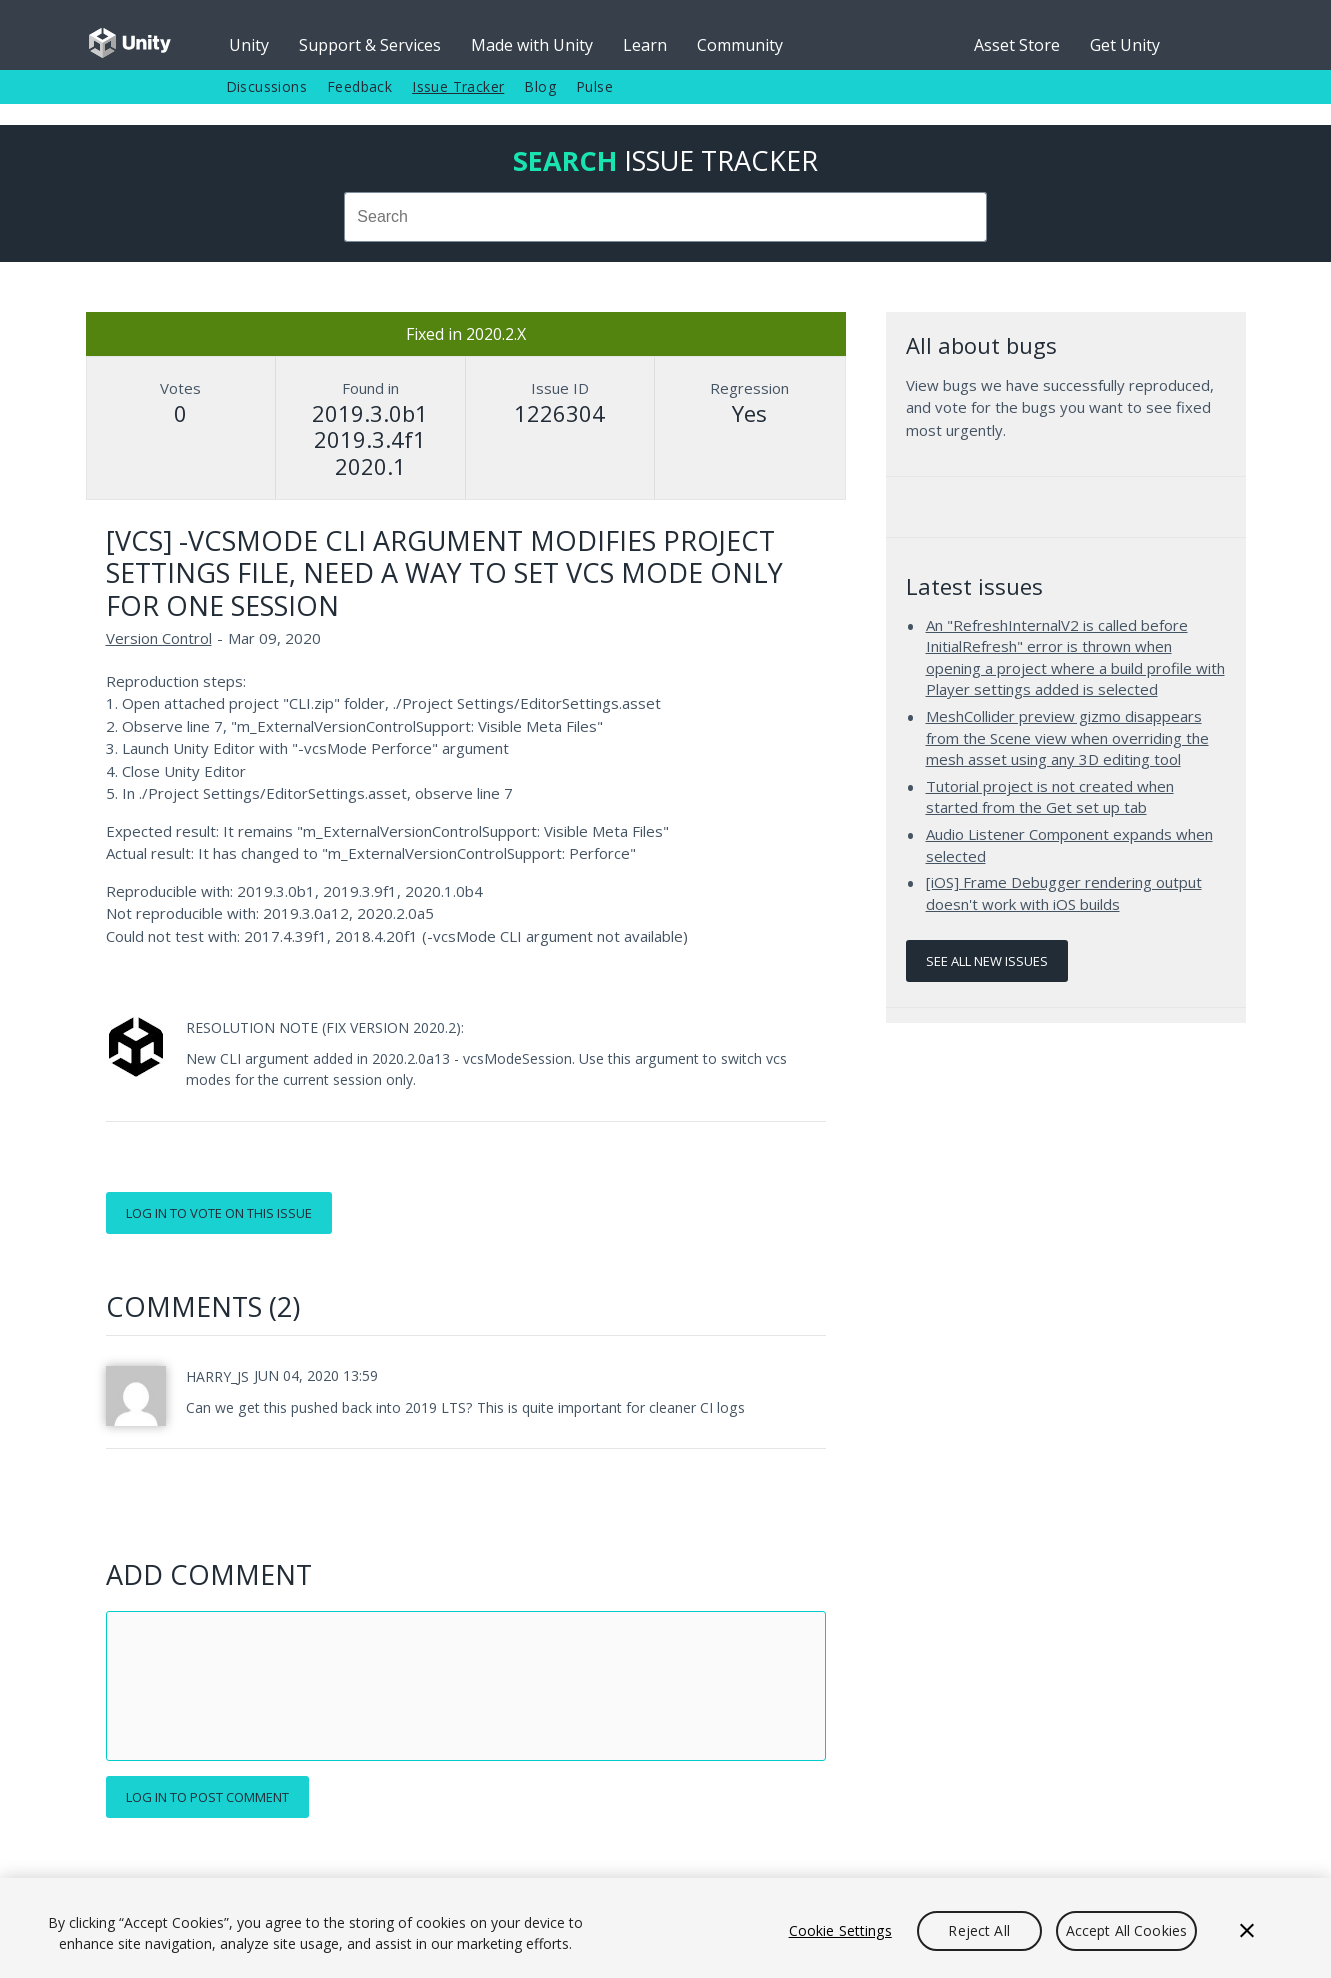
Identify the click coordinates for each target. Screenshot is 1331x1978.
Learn (645, 45)
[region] (665, 1928)
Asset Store (1017, 45)
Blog (540, 86)
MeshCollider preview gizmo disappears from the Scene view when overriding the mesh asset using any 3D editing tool (1067, 737)
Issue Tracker (458, 86)
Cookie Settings (840, 1930)
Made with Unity (532, 45)
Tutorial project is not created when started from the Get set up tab (1050, 797)
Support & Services (370, 45)
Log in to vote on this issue (219, 1213)
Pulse (594, 86)
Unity (249, 45)
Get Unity (1125, 45)
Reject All (978, 1930)
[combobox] (666, 217)
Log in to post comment (207, 1797)
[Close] (1247, 1931)
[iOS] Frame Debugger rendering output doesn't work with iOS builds (1064, 893)
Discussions (266, 86)
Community (740, 45)
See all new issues (987, 961)
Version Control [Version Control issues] (159, 638)
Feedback (359, 86)
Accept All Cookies (1127, 1930)
